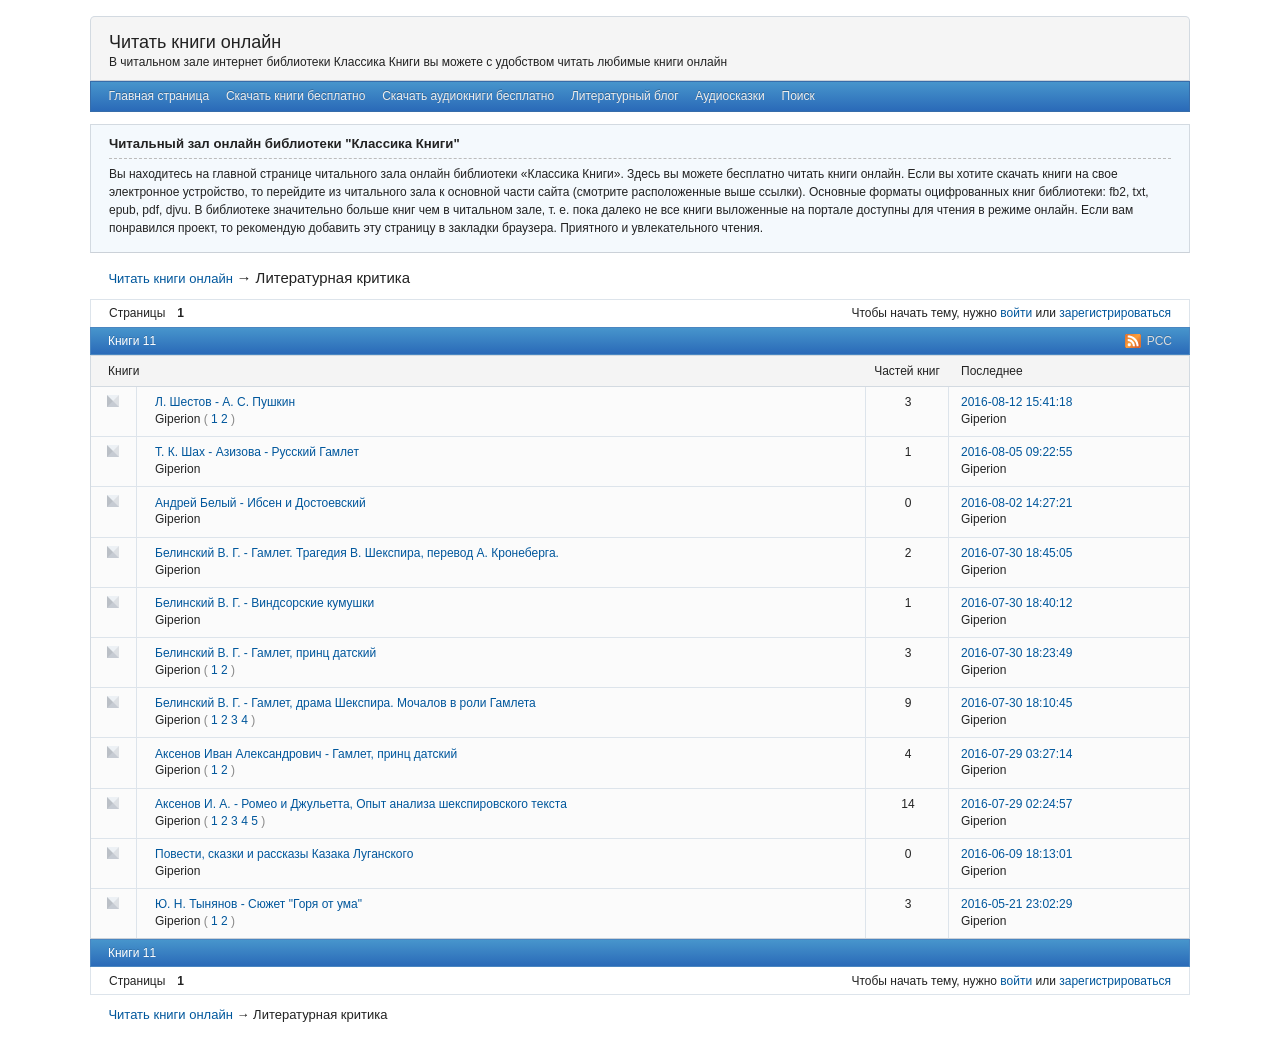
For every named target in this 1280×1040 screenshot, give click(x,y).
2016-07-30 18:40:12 (1016, 603)
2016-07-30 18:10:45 (1016, 703)
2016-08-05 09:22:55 (1016, 452)
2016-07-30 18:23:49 (1016, 653)
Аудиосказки (729, 96)
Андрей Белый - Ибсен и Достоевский (260, 503)
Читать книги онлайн (195, 42)
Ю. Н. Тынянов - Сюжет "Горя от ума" (258, 904)
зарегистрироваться (1115, 313)
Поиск (798, 96)
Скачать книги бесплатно (295, 96)
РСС (1159, 341)
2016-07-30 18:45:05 (1016, 553)
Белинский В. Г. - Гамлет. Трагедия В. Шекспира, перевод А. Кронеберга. (357, 553)
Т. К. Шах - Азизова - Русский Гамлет (257, 452)
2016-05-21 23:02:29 (1016, 904)
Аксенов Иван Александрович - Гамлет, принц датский (306, 754)
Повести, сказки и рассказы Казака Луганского (284, 854)
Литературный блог (625, 96)
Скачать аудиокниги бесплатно (468, 96)
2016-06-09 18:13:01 (1016, 854)
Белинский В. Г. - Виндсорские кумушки (264, 603)
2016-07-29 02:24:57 (1016, 804)
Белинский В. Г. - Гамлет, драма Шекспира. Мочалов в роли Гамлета (345, 703)
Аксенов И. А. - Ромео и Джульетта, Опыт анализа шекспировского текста (361, 804)
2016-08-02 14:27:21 (1016, 503)
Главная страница (158, 96)
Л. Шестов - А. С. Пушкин (225, 402)
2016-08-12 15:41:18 (1016, 402)
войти (1016, 313)
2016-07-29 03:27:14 (1016, 754)
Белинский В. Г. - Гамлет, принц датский (265, 653)
